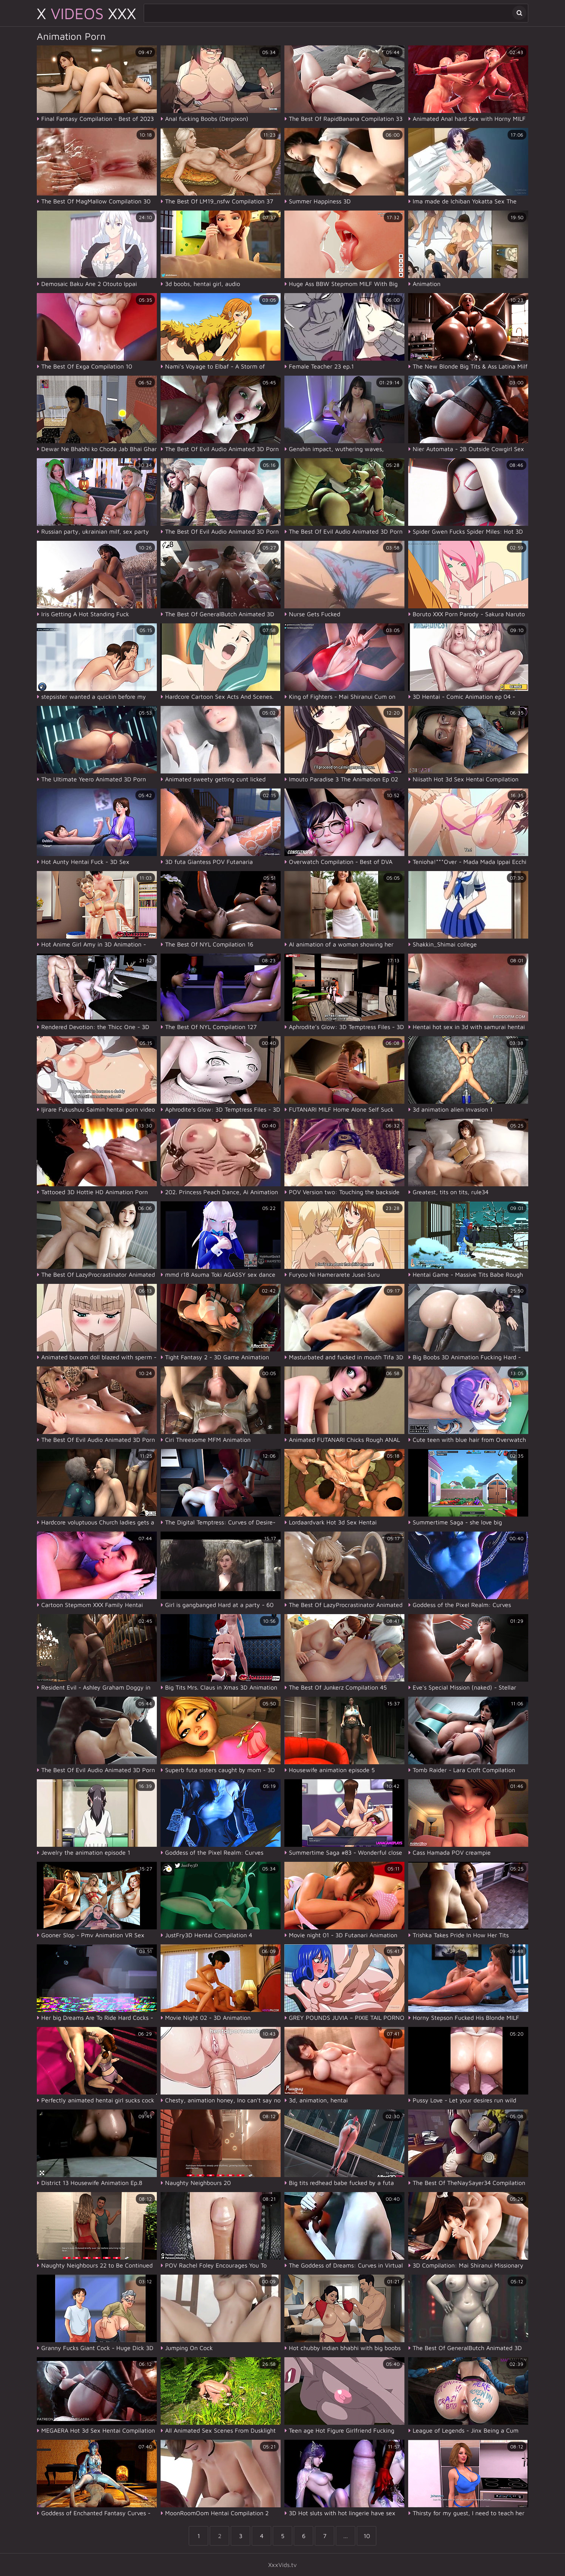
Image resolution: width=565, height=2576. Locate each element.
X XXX (86, 13)
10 (367, 2535)
